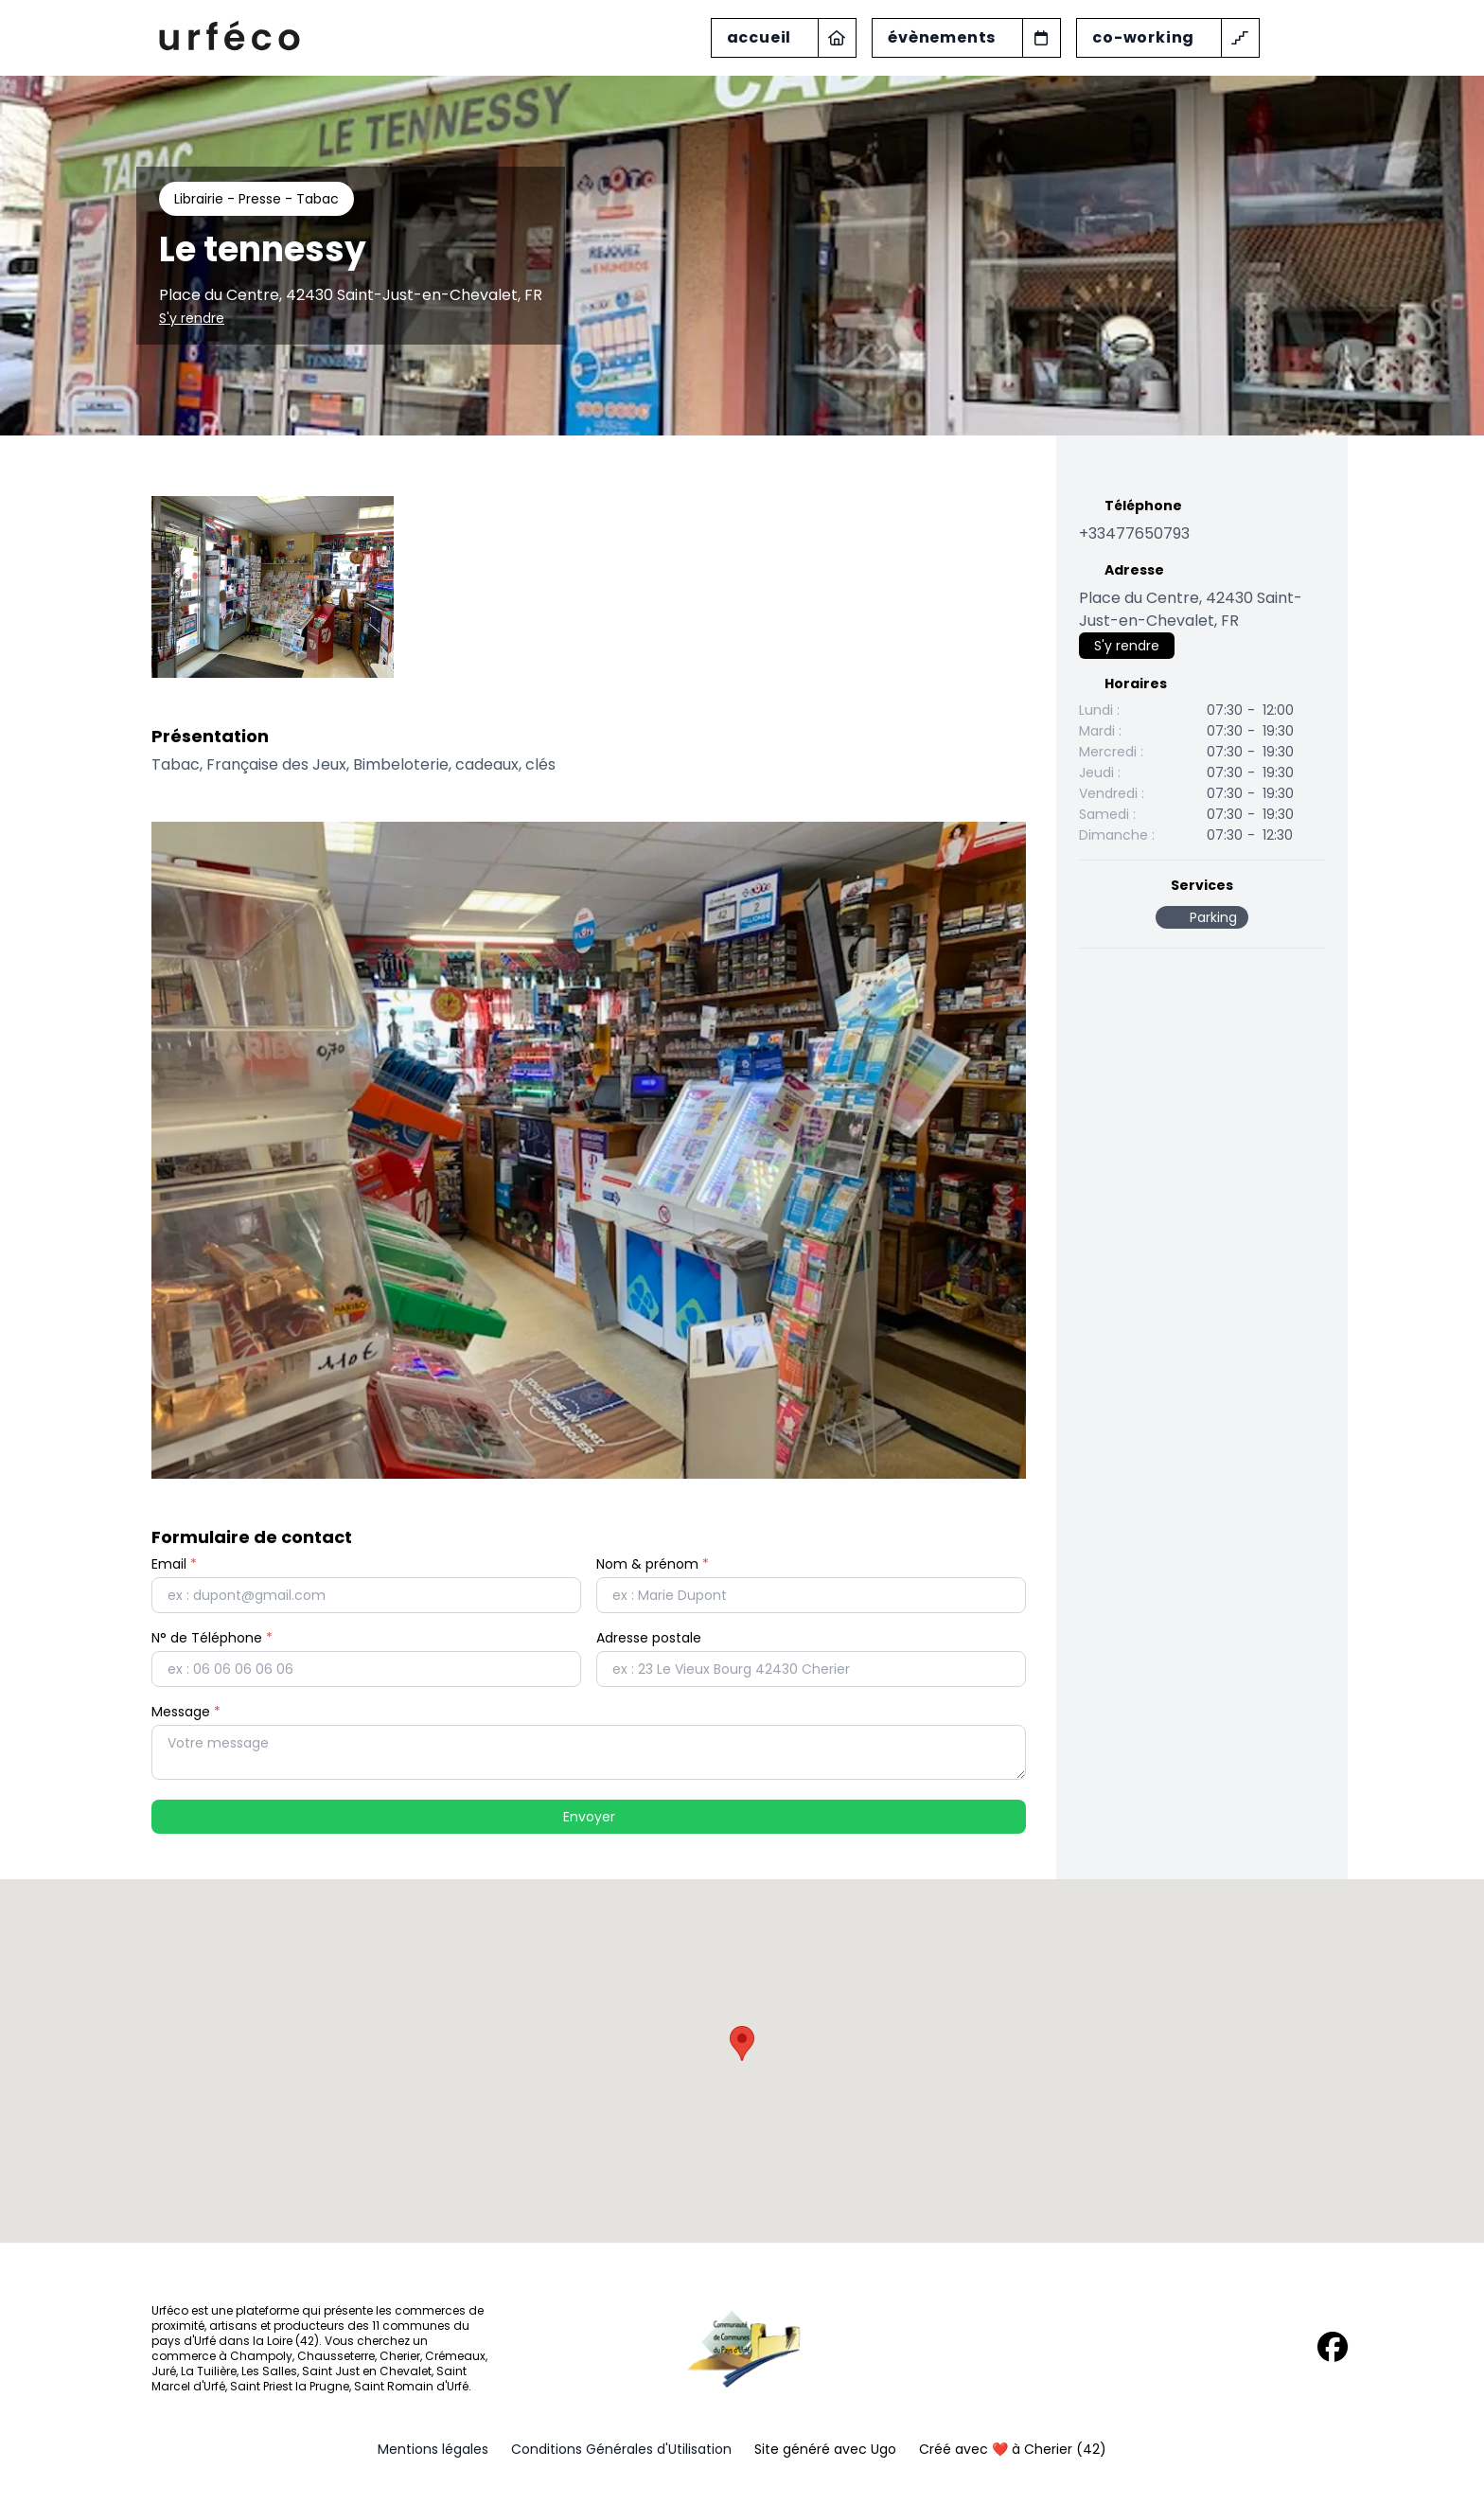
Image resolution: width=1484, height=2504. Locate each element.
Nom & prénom (652, 1563)
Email (174, 1563)
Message (186, 1711)
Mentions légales (433, 2449)
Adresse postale (648, 1637)
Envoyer (589, 1816)
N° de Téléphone (212, 1637)
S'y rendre (191, 318)
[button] (742, 2043)
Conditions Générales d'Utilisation (621, 2449)
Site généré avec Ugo (825, 2449)
